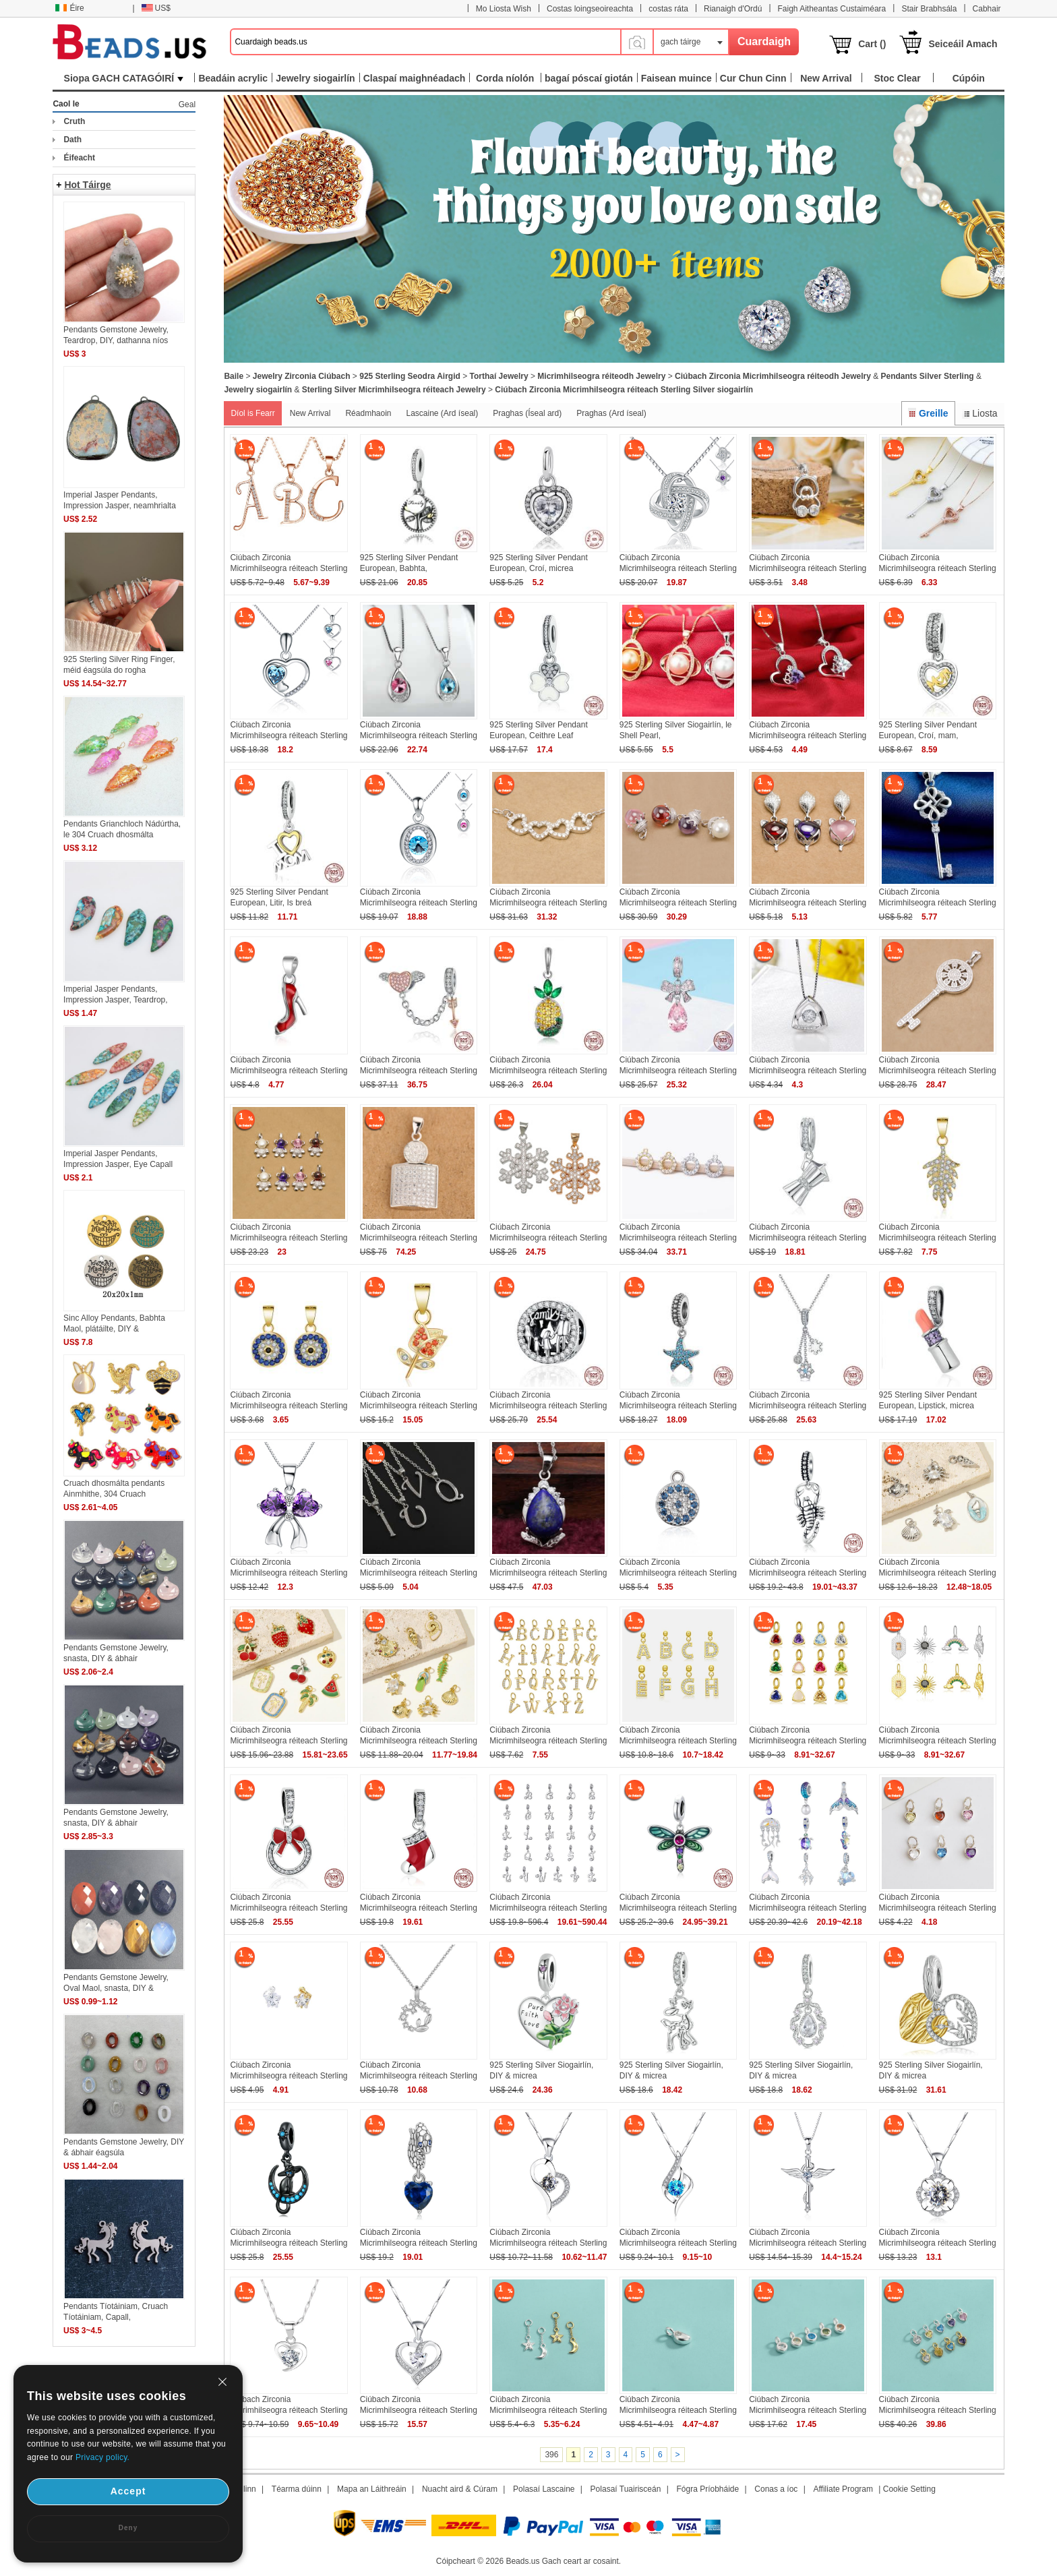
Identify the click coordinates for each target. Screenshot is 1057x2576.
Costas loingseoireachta (590, 8)
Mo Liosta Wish (503, 8)
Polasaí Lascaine (543, 2489)
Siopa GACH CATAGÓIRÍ (124, 78)
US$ (156, 8)
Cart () (872, 43)
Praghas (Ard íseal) (611, 413)
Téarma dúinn (297, 2489)
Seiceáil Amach (962, 43)
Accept (128, 2491)
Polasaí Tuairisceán (626, 2489)
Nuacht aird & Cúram (459, 2489)
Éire (69, 8)
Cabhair (987, 8)
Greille (928, 413)
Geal (187, 104)
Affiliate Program (843, 2489)
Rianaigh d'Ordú (733, 8)
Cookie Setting (909, 2489)
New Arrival (310, 413)
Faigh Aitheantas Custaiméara (832, 8)
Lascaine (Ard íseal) (442, 413)
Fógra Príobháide (707, 2489)
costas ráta (668, 8)
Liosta (980, 413)
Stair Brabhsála (929, 8)
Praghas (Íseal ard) (527, 413)
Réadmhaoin (368, 413)
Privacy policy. (102, 2457)
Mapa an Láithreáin (371, 2489)
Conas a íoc (775, 2489)
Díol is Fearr (252, 413)
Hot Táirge (87, 184)
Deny (128, 2528)
